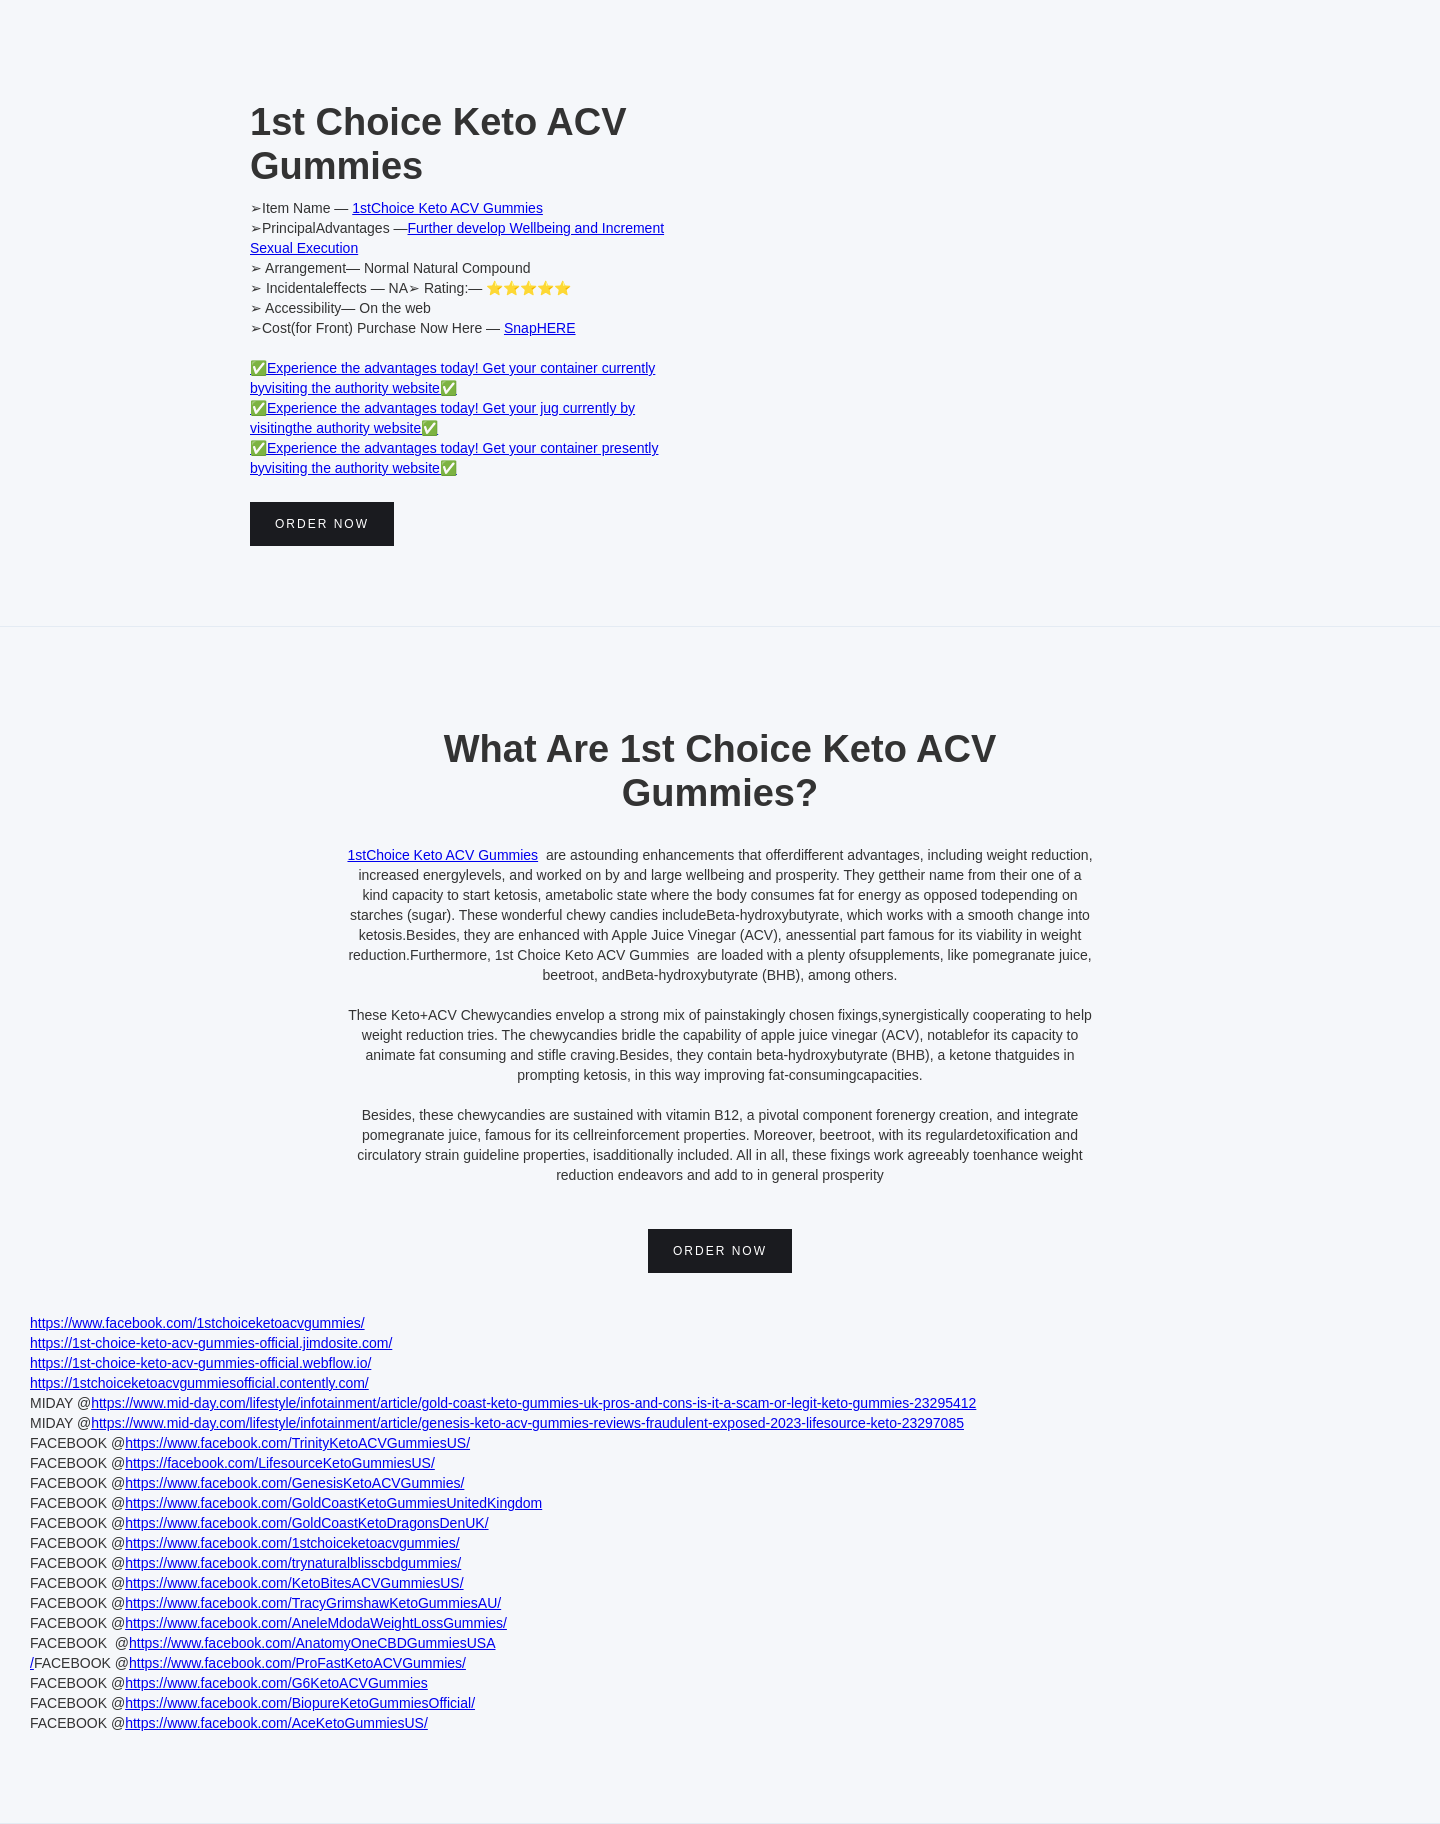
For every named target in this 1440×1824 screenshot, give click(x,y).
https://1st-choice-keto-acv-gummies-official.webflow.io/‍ (200, 1363)
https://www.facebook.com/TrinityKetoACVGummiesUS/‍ (297, 1443)
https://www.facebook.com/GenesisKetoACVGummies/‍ (294, 1483)
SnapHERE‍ (540, 328)
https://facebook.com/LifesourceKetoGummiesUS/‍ (280, 1463)
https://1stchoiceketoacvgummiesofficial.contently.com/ (199, 1383)
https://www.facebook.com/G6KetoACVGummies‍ (276, 1683)
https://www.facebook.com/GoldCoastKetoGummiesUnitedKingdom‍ (333, 1503)
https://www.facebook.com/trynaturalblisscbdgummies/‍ (293, 1563)
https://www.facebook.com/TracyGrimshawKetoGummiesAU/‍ (313, 1603)
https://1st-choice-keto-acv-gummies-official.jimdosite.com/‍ (211, 1343)
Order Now (322, 524)
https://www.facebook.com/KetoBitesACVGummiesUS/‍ (294, 1583)
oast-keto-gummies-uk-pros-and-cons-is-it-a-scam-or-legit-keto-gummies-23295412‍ (718, 1403)
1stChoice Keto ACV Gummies (447, 208)
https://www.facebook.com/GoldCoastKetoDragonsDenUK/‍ (306, 1523)
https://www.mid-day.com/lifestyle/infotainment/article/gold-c (275, 1403)
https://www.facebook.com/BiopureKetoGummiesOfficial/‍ (300, 1703)
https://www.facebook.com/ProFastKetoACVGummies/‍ (297, 1663)
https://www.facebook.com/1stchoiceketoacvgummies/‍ (197, 1323)
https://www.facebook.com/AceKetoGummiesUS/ (276, 1723)
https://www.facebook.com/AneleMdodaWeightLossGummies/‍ (316, 1623)
